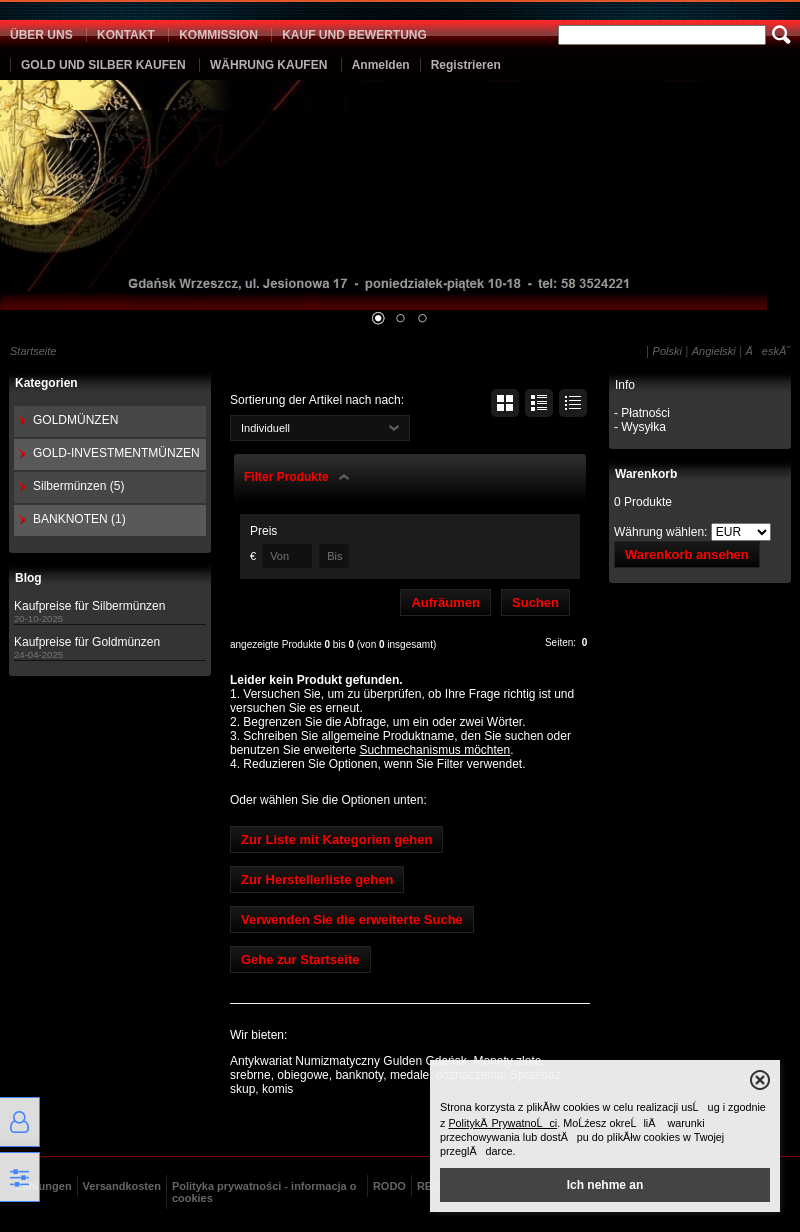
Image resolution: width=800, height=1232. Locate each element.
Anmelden (381, 65)
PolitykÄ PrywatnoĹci (502, 1123)
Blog (28, 578)
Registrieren (466, 65)
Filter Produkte (286, 477)
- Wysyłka (640, 427)
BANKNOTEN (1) (79, 519)
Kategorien (46, 383)
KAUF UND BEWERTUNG (354, 35)
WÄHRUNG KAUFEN (268, 65)
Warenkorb (646, 474)
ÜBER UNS (41, 35)
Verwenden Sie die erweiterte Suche (352, 919)
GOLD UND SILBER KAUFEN (103, 65)
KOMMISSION (218, 35)
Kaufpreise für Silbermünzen (89, 606)
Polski (667, 351)
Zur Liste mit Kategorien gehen (336, 839)
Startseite (33, 351)
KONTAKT (126, 35)
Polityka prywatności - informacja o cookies (264, 1192)
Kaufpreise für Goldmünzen (87, 642)
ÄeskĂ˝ (768, 351)
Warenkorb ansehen (687, 554)
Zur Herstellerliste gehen (317, 879)
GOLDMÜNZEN (75, 420)
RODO (389, 1186)
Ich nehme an (605, 1185)
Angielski (714, 351)
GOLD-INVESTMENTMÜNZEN (116, 453)
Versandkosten (122, 1186)
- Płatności (642, 413)
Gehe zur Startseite (300, 959)
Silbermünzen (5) (78, 486)
